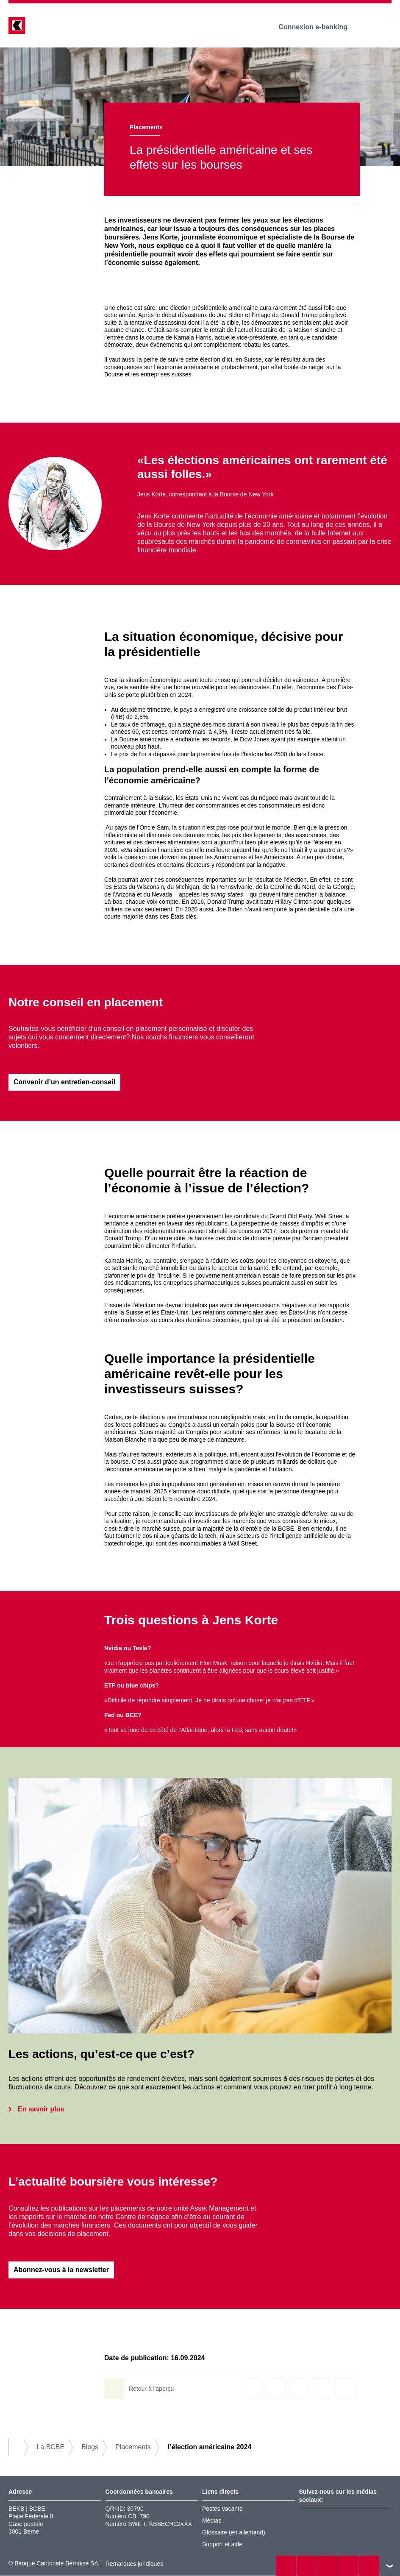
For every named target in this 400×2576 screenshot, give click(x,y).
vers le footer (390, 2566)
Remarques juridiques (134, 2564)
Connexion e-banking (318, 27)
